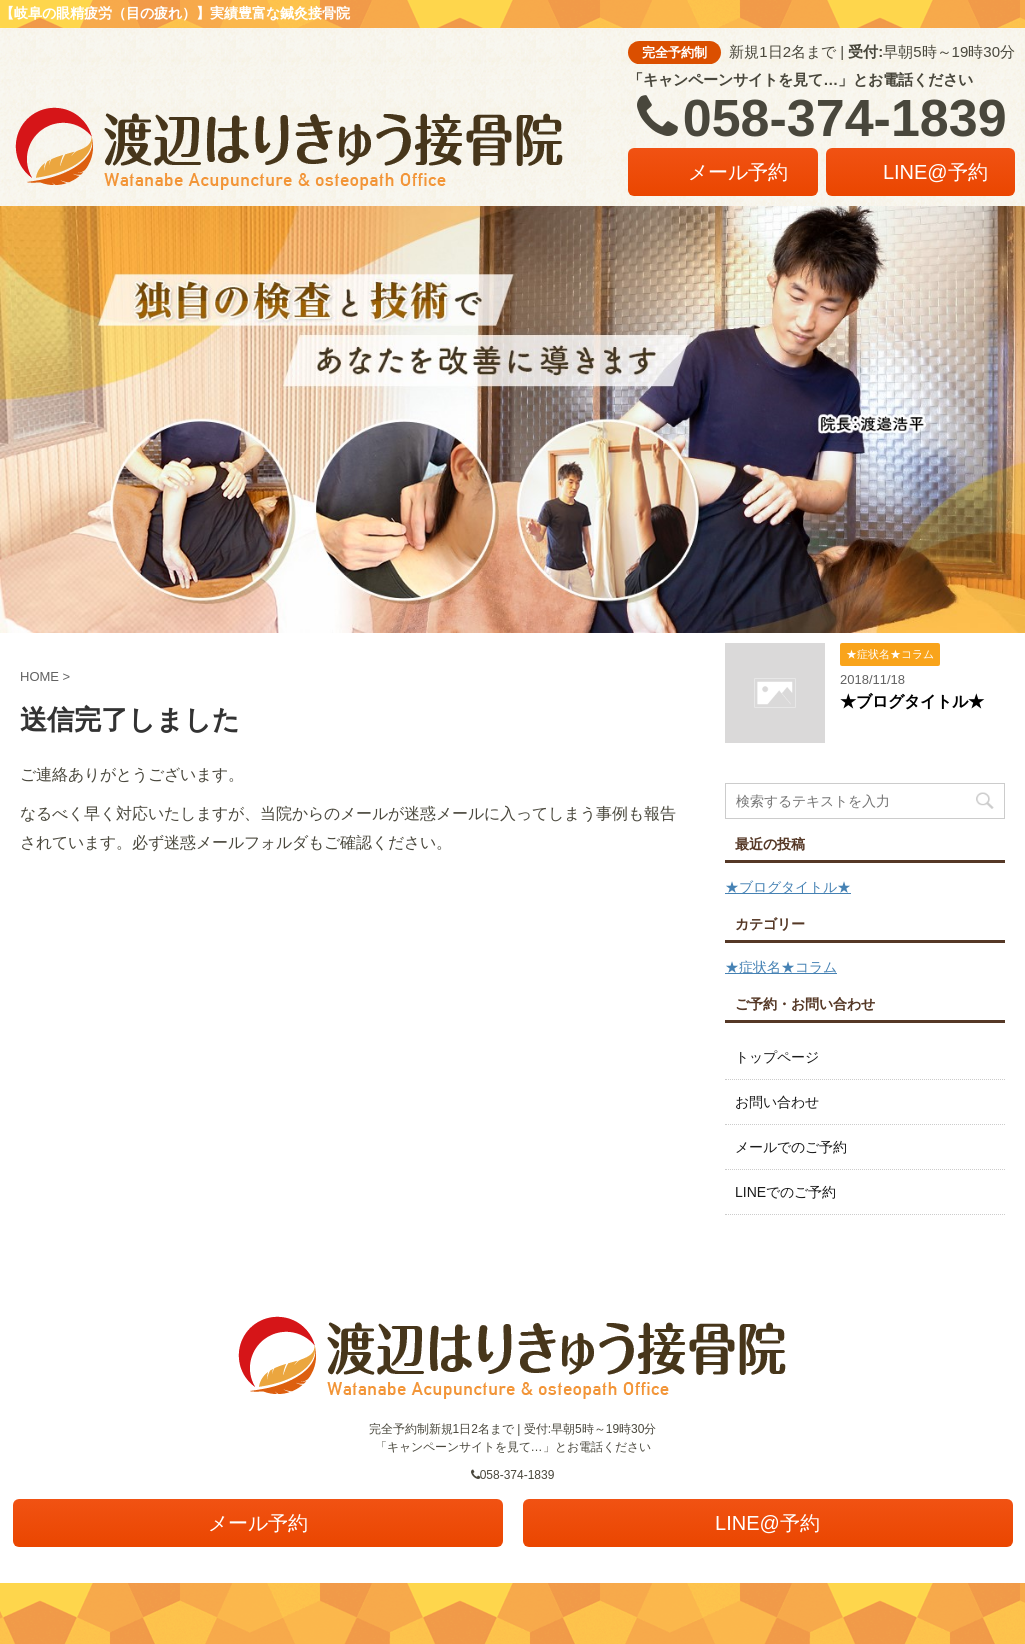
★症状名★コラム (781, 967)
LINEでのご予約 (785, 1192)
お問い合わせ (777, 1102)
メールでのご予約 (791, 1147)
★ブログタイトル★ (912, 701)
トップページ (777, 1057)
